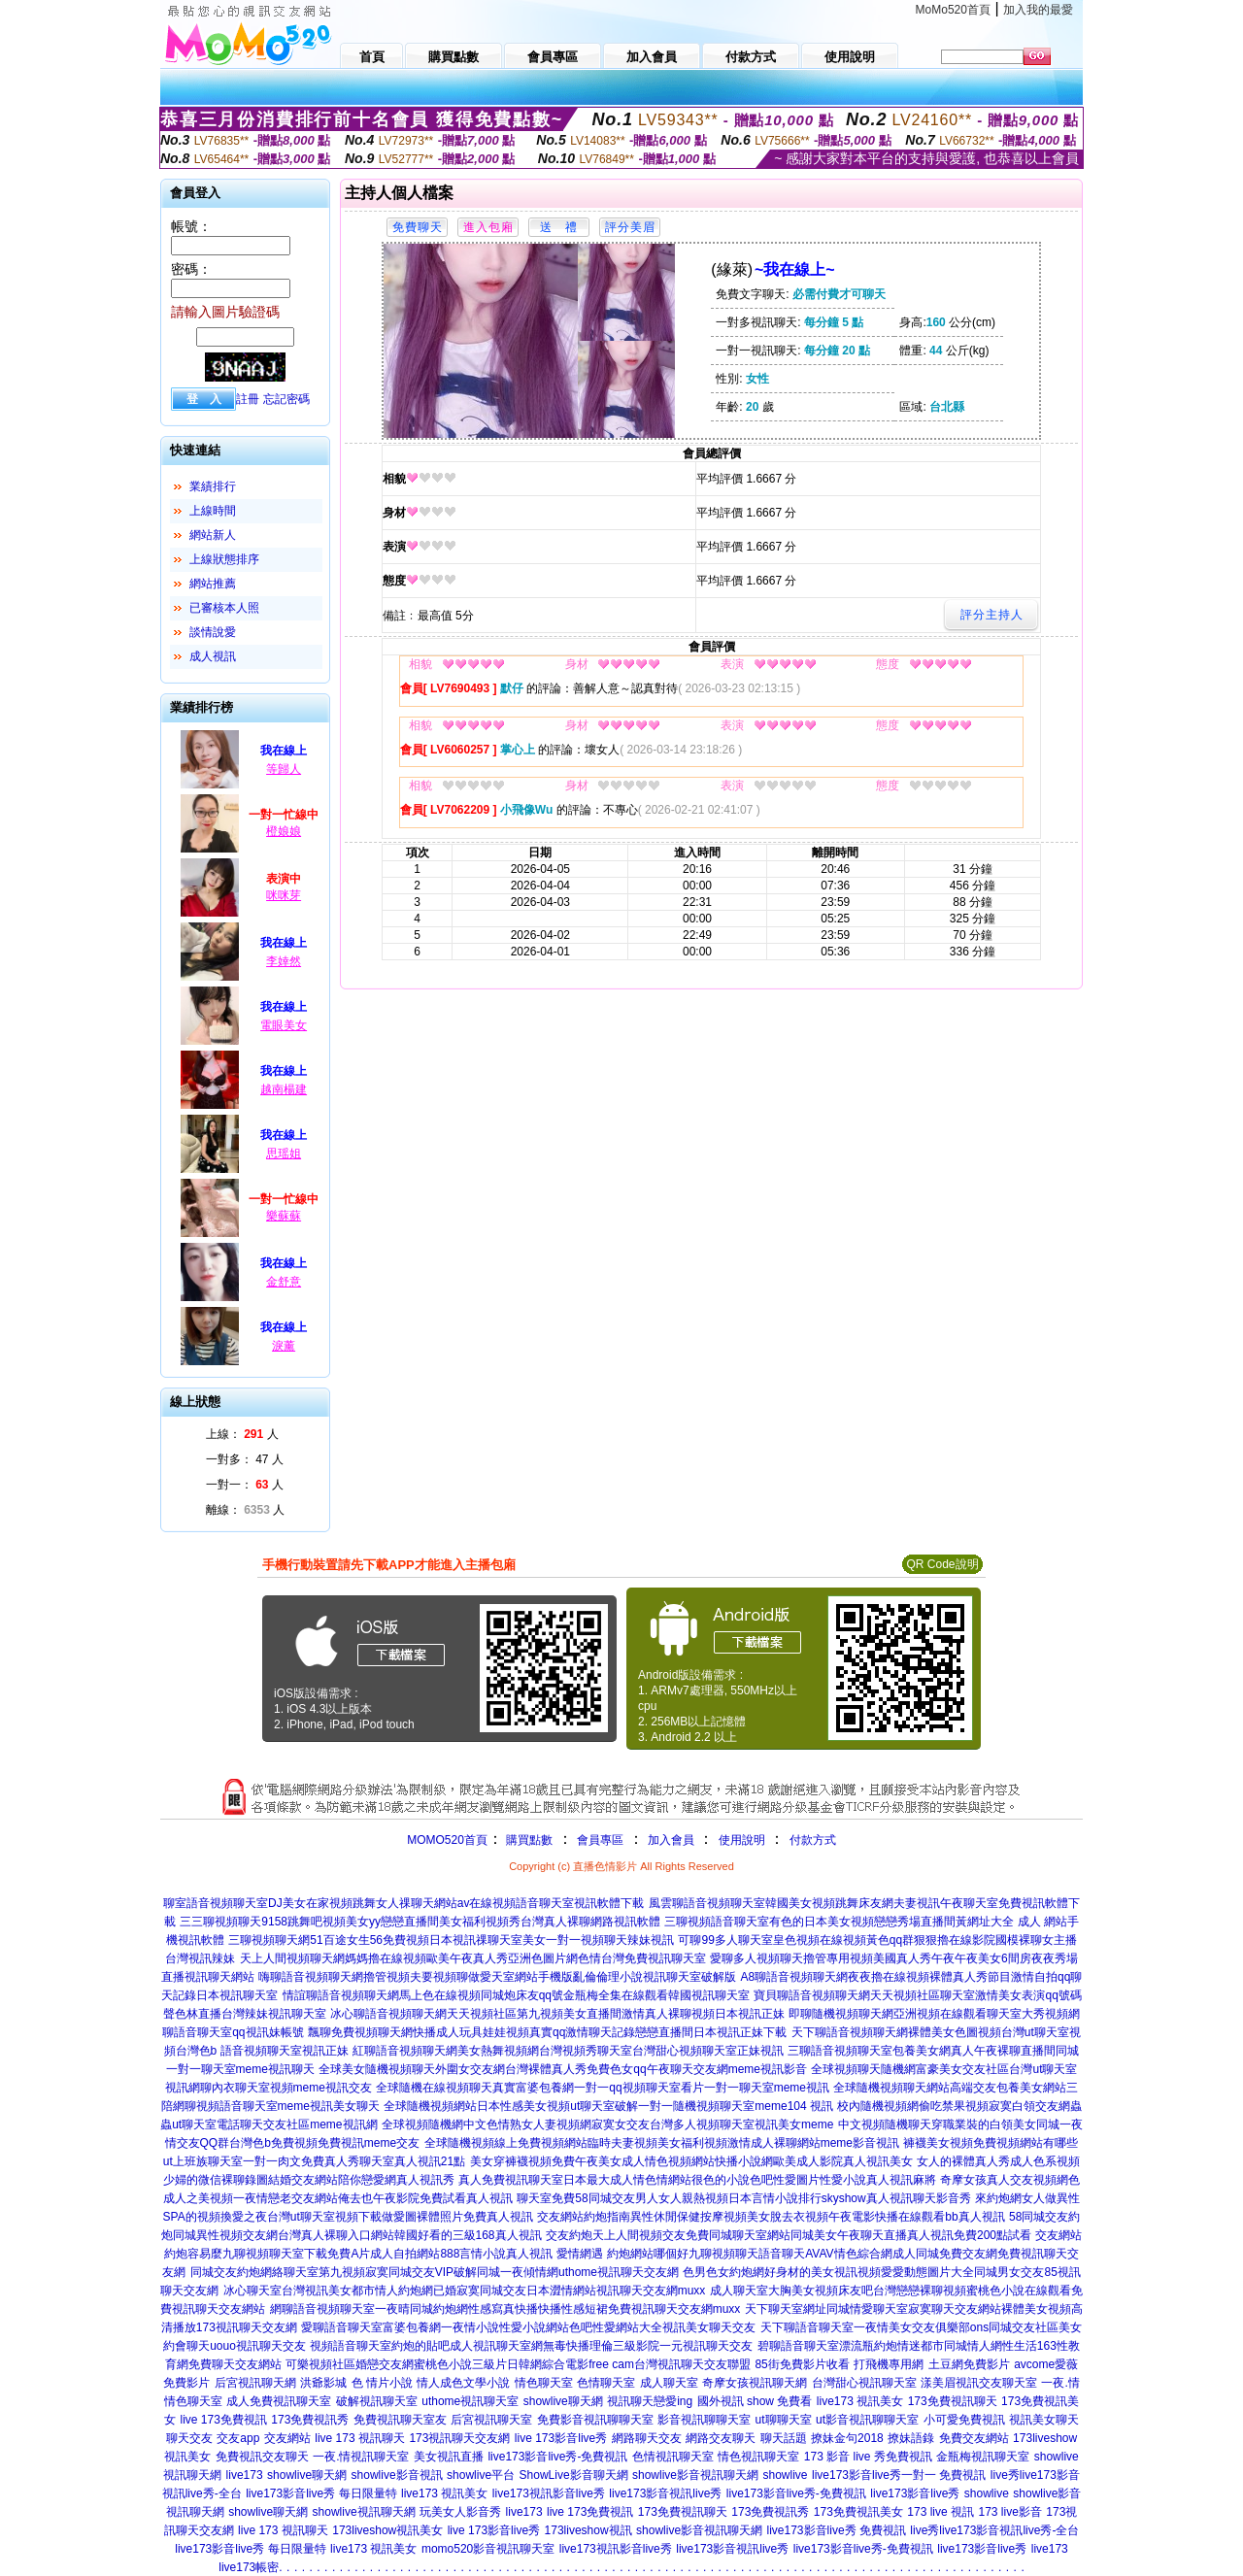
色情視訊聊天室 (673, 2456)
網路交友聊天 (721, 2438)
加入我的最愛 (1038, 10)
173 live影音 (1009, 2512)
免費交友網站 (974, 2438)
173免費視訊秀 (310, 2419)
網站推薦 (212, 583)
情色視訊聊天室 (758, 2456)
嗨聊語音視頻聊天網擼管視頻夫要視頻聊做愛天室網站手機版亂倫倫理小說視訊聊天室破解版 (497, 1977)
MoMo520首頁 (953, 10)
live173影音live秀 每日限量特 (321, 2493)
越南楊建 (283, 1089)
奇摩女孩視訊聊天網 (754, 2383)
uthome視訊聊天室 (470, 2401)
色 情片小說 (382, 2383)
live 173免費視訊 (223, 2419)
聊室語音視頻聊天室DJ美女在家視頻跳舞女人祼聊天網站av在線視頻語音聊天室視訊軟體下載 (403, 1903)
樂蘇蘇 (283, 1215)
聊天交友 (189, 2438)
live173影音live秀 (914, 2493)
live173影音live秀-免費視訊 (557, 2456)
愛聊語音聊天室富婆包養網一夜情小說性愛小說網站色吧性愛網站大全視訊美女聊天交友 (528, 2327)
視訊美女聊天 (1044, 2419)
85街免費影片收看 (802, 2364)
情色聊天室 (544, 2383)
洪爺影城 (323, 2383)
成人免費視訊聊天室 (278, 2401)
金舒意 (283, 1281)
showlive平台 (481, 2475)
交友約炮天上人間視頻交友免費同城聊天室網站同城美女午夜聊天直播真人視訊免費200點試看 (788, 2235)
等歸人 (283, 769)
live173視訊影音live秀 (548, 2493)
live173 (244, 2475)
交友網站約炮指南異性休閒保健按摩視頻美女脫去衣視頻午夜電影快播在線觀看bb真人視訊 (770, 2217)
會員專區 (600, 1840)
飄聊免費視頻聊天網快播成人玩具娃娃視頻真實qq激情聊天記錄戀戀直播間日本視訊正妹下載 (547, 2032)
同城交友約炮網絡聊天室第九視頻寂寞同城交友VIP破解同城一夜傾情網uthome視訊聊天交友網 (434, 2272)
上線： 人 (242, 1434)
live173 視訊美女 (860, 2401)
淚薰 (283, 1346)
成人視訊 (212, 656)
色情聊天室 (606, 2383)
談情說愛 (212, 632)
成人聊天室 (669, 2383)
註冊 (247, 399)
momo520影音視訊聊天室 (487, 2549)
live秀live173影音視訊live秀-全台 (994, 2530)
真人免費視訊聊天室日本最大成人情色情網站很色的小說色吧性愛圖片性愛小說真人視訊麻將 (697, 2180)
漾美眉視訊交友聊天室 (979, 2383)
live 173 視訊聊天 (360, 2438)
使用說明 (742, 1840)
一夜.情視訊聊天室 (361, 2456)
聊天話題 (783, 2438)
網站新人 (212, 535)
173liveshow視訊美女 (387, 2530)
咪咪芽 (283, 895)
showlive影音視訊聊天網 (695, 2475)
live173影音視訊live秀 (665, 2493)
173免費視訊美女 (858, 2512)
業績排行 (212, 486)
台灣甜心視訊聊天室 (864, 2383)
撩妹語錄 (911, 2438)
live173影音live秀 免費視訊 (836, 2530)
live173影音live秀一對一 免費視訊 (899, 2475)
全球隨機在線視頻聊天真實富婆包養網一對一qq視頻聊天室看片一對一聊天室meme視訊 (602, 2087)
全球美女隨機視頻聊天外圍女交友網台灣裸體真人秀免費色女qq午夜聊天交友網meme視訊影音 (563, 2069)
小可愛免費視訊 (964, 2419)
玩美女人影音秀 (460, 2512)
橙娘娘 (283, 831)
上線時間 (212, 511)
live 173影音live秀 (561, 2438)
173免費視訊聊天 (952, 2401)
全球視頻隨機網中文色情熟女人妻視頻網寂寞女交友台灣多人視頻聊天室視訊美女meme (607, 2124)
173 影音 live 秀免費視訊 (868, 2456)
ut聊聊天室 (784, 2419)
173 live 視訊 (940, 2512)
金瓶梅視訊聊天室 (982, 2456)
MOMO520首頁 (447, 1840)
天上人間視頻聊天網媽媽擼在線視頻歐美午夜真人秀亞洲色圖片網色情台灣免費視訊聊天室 (473, 1958)
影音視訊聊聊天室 (704, 2419)
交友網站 (287, 2438)
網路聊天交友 (647, 2438)
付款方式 (812, 1840)
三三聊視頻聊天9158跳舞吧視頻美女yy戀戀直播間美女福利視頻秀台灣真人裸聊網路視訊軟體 (420, 1921)
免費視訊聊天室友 (400, 2419)
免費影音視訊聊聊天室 (595, 2419)
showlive (785, 2475)
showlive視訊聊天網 (364, 2512)
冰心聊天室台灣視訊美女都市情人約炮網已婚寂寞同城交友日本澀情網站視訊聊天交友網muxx (464, 2290)
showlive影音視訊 (397, 2475)
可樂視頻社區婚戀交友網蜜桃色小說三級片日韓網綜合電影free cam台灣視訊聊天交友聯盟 (518, 2364)
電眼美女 (283, 1025)
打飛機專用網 (889, 2364)
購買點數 (528, 1840)
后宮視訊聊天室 (491, 2419)
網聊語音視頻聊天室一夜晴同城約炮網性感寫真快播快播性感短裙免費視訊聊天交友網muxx (505, 2309)
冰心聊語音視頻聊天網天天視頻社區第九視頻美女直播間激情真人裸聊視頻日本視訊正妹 (557, 2014)
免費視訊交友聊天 (262, 2456)
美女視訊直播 (449, 2456)
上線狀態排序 (224, 559)
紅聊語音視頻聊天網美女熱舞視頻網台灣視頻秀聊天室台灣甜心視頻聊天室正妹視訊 (568, 2050)
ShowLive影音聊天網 (574, 2475)
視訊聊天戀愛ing (649, 2401)
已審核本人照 (224, 608)
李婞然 (283, 961)
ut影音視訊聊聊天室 (867, 2419)
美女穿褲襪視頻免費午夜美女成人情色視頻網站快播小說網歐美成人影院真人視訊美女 (691, 2161)
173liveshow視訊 (588, 2530)
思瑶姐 (283, 1153)
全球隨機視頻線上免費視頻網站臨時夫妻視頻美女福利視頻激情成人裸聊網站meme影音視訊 (661, 2143)
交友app (238, 2438)
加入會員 (671, 1840)
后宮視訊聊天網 (255, 2383)
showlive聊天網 (563, 2401)
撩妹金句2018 (847, 2438)
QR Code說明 (942, 1564)
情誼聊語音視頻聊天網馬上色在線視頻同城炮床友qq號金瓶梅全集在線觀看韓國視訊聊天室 (516, 1995)
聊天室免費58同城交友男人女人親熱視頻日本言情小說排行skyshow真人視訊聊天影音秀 (743, 2198)
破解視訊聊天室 (377, 2401)
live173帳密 (248, 2567)
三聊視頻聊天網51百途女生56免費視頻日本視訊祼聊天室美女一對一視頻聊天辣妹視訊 (451, 1940)
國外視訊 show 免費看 (755, 2401)
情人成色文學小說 (463, 2383)
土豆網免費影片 (969, 2364)
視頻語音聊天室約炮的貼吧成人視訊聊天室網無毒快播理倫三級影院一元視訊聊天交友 (531, 2346)
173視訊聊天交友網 (459, 2438)
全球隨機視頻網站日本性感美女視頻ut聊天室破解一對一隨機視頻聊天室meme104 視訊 (608, 2106)
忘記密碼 (286, 399)
